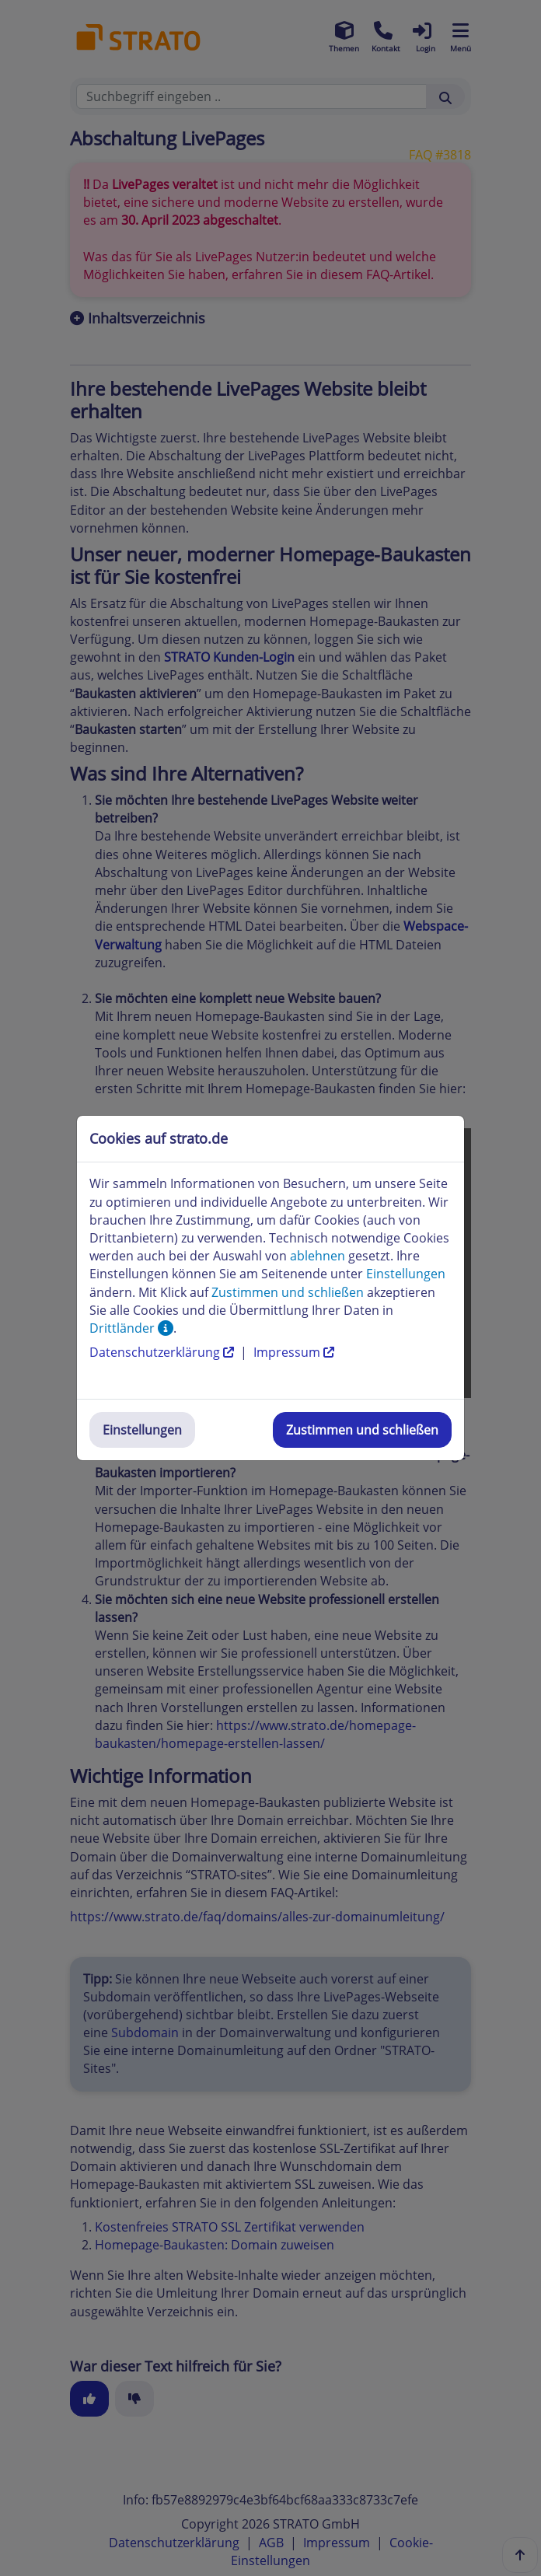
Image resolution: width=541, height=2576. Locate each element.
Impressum (293, 1352)
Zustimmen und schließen (362, 1429)
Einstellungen (142, 1429)
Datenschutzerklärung (163, 1352)
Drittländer (131, 1328)
